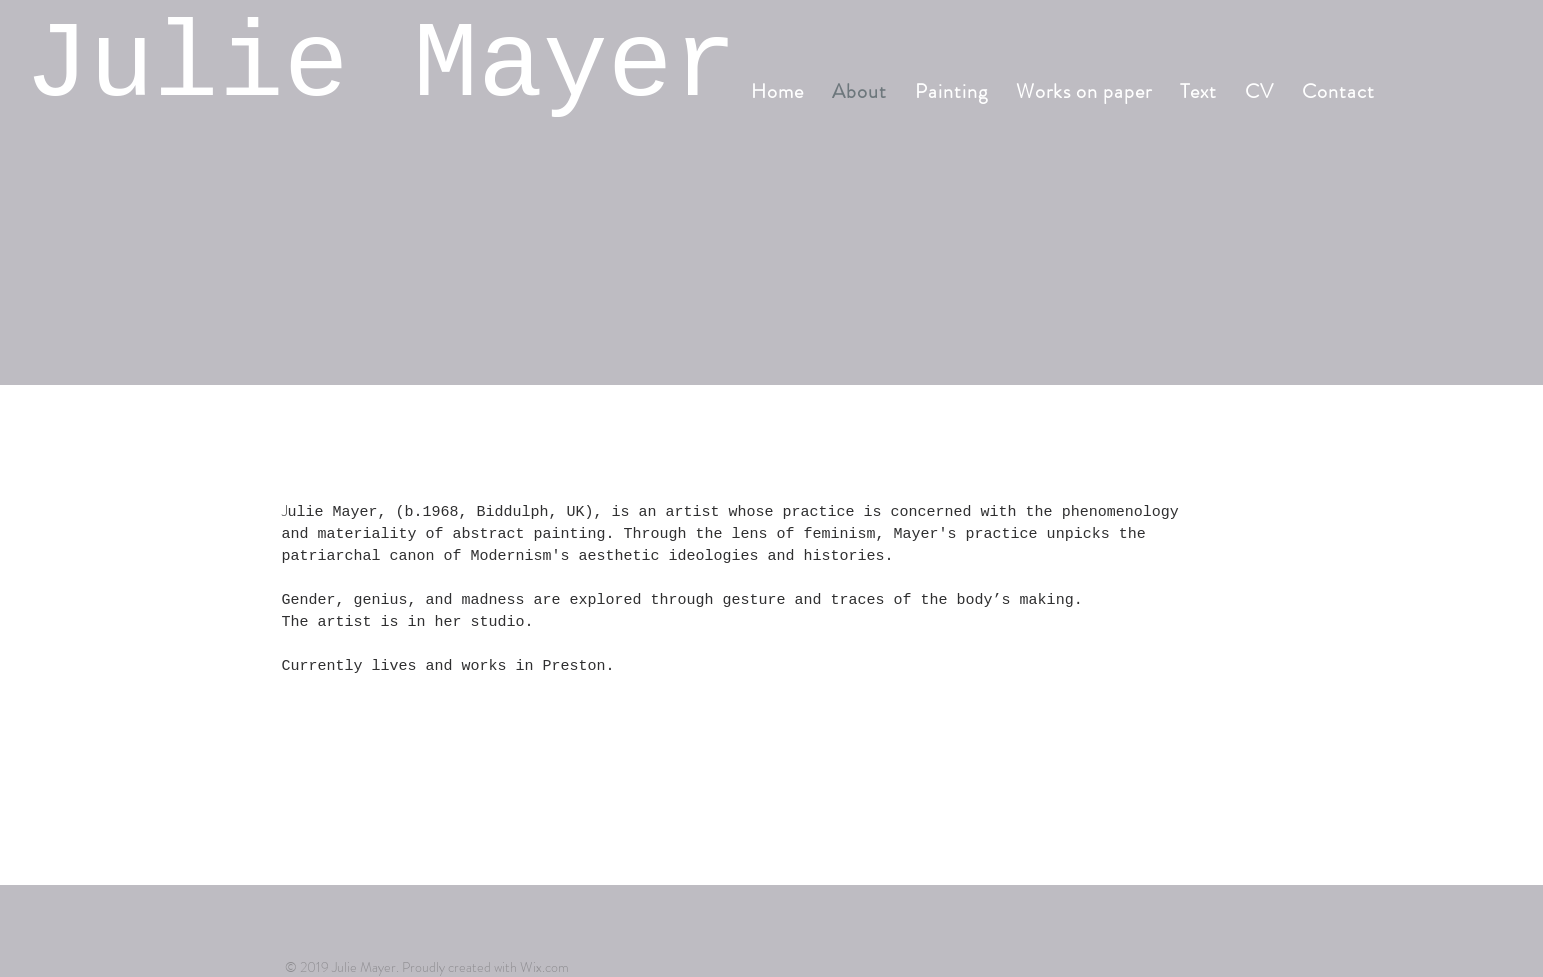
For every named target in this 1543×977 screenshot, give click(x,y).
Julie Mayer (381, 66)
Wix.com (544, 967)
